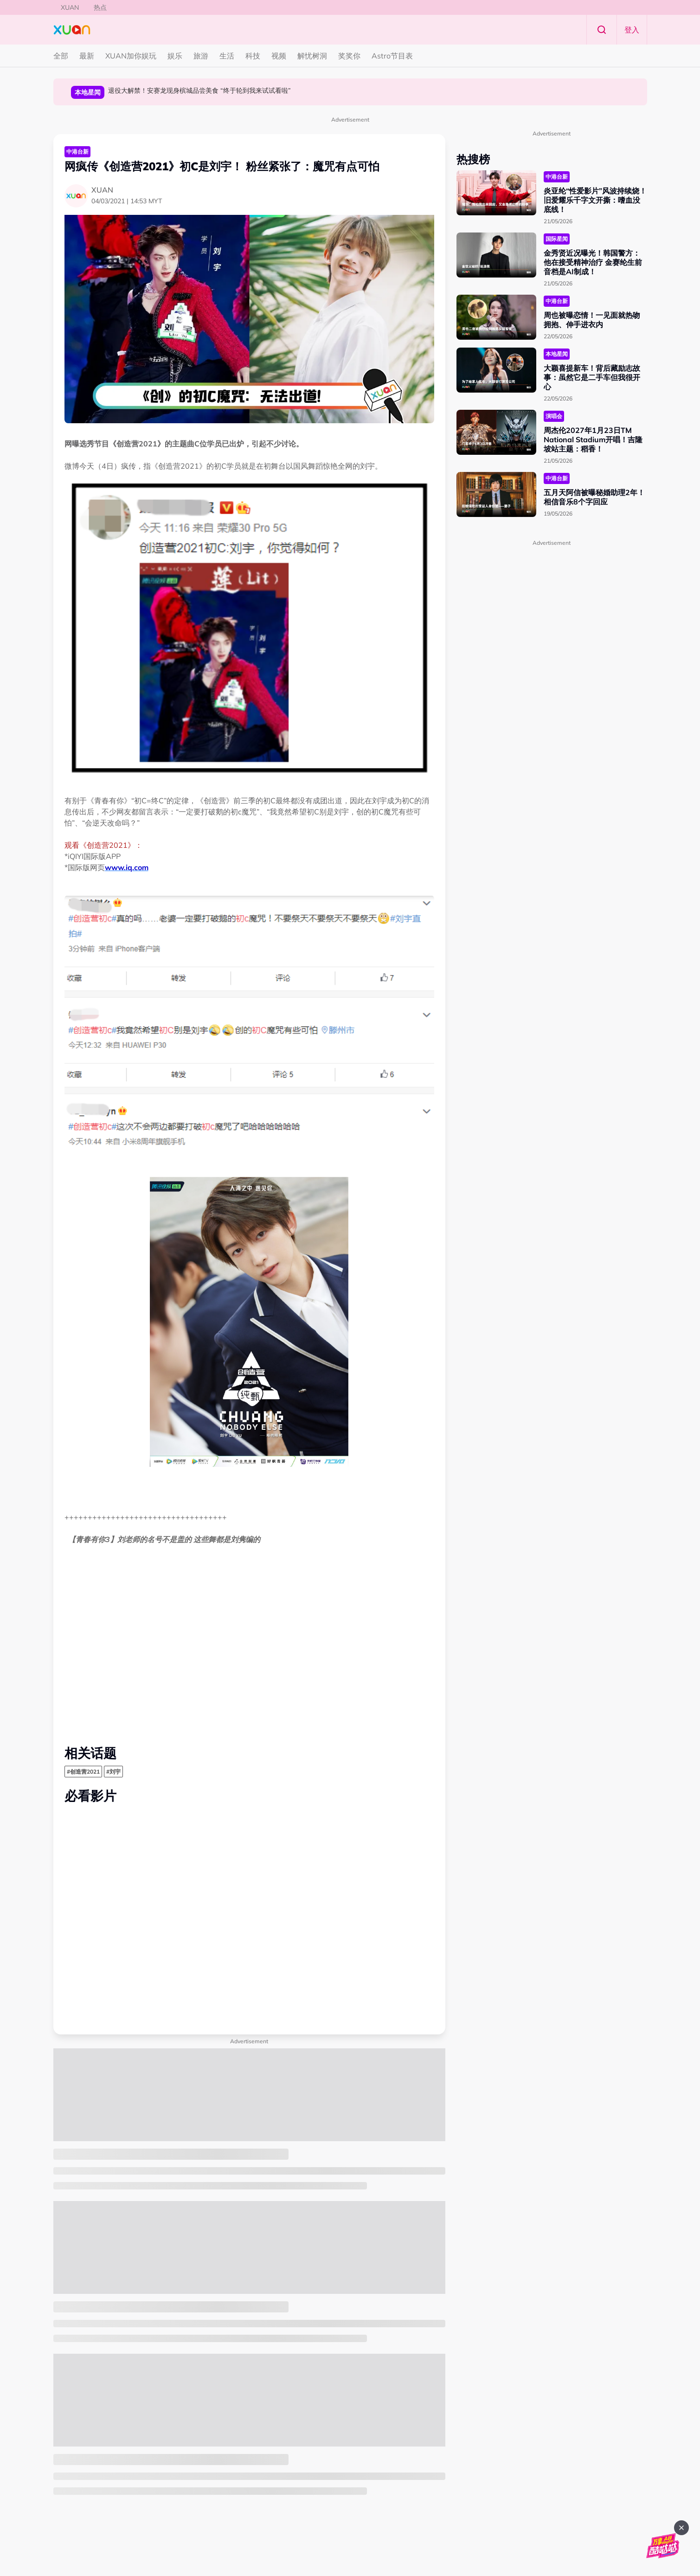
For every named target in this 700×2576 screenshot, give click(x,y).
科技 (252, 55)
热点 (100, 7)
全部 (60, 55)
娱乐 (174, 55)
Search (602, 30)
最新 (86, 55)
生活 (226, 55)
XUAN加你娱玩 (130, 55)
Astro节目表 (392, 55)
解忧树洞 (312, 55)
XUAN (70, 7)
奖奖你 (349, 55)
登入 (631, 29)
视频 (278, 55)
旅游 (200, 55)
